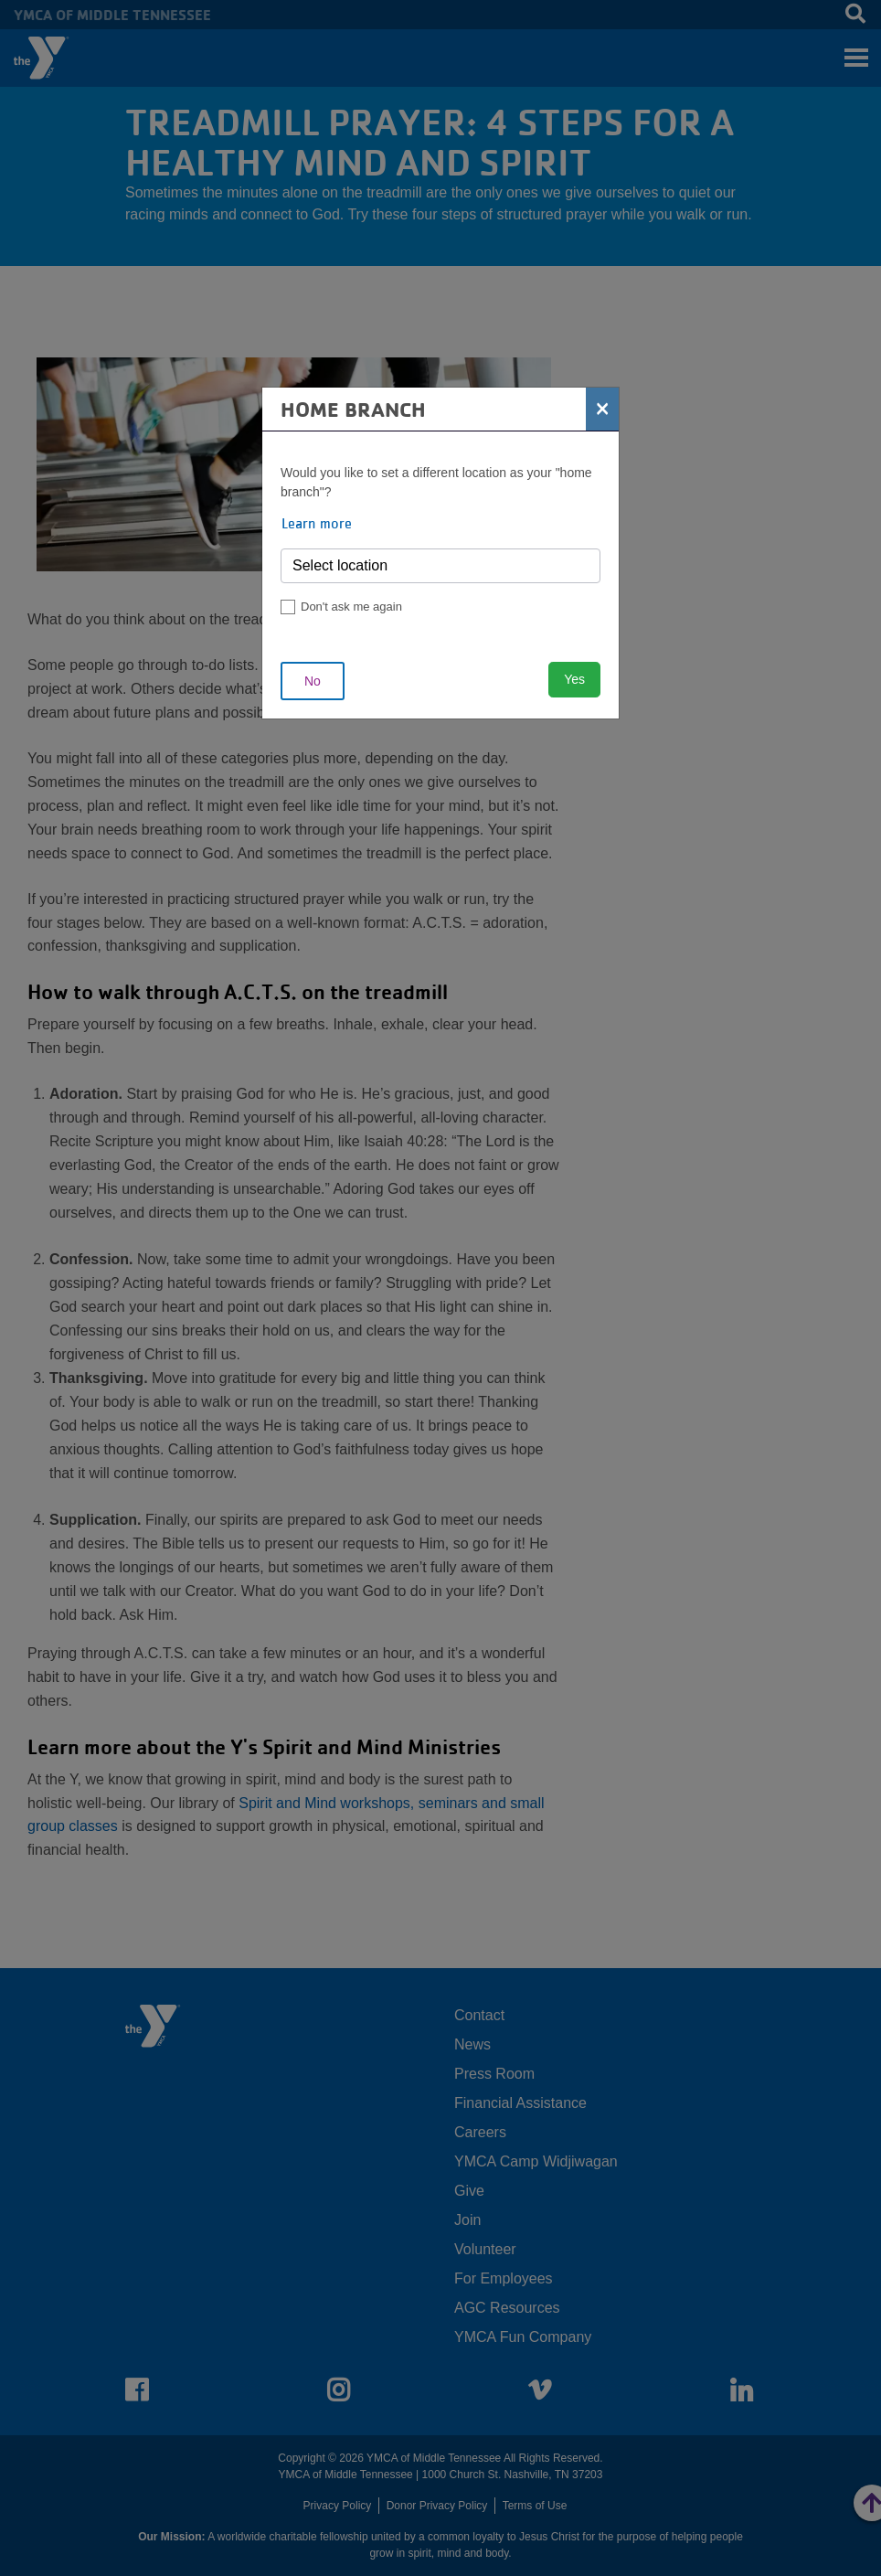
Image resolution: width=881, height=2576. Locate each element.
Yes (574, 679)
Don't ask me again (351, 606)
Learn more (316, 523)
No (312, 681)
